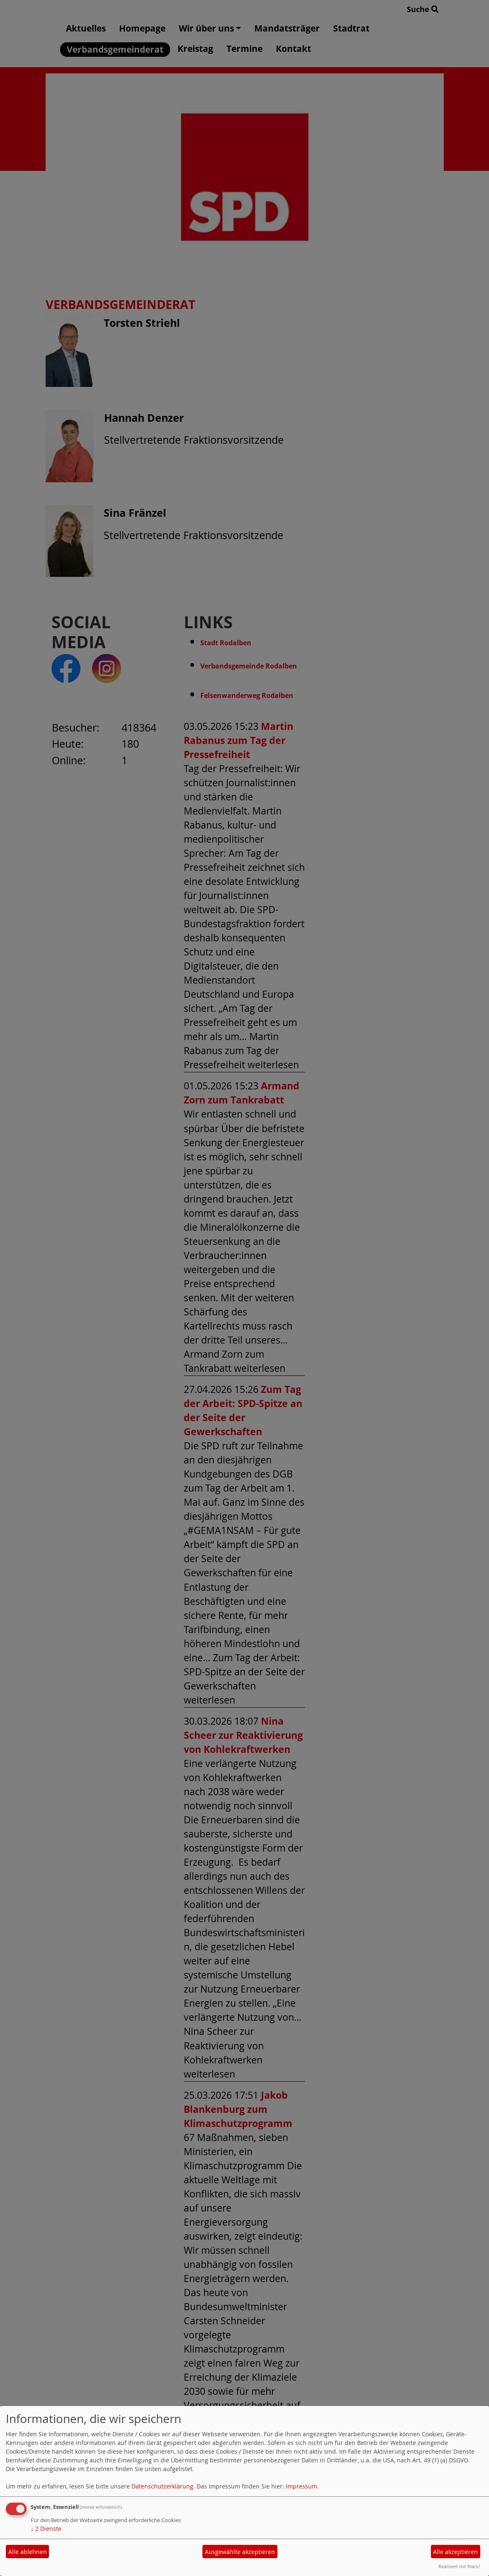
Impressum (301, 2486)
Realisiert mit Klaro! (459, 2566)
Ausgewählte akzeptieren (240, 2552)
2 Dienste (46, 2528)
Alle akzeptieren (455, 2552)
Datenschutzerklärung (162, 2486)
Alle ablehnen (27, 2552)
